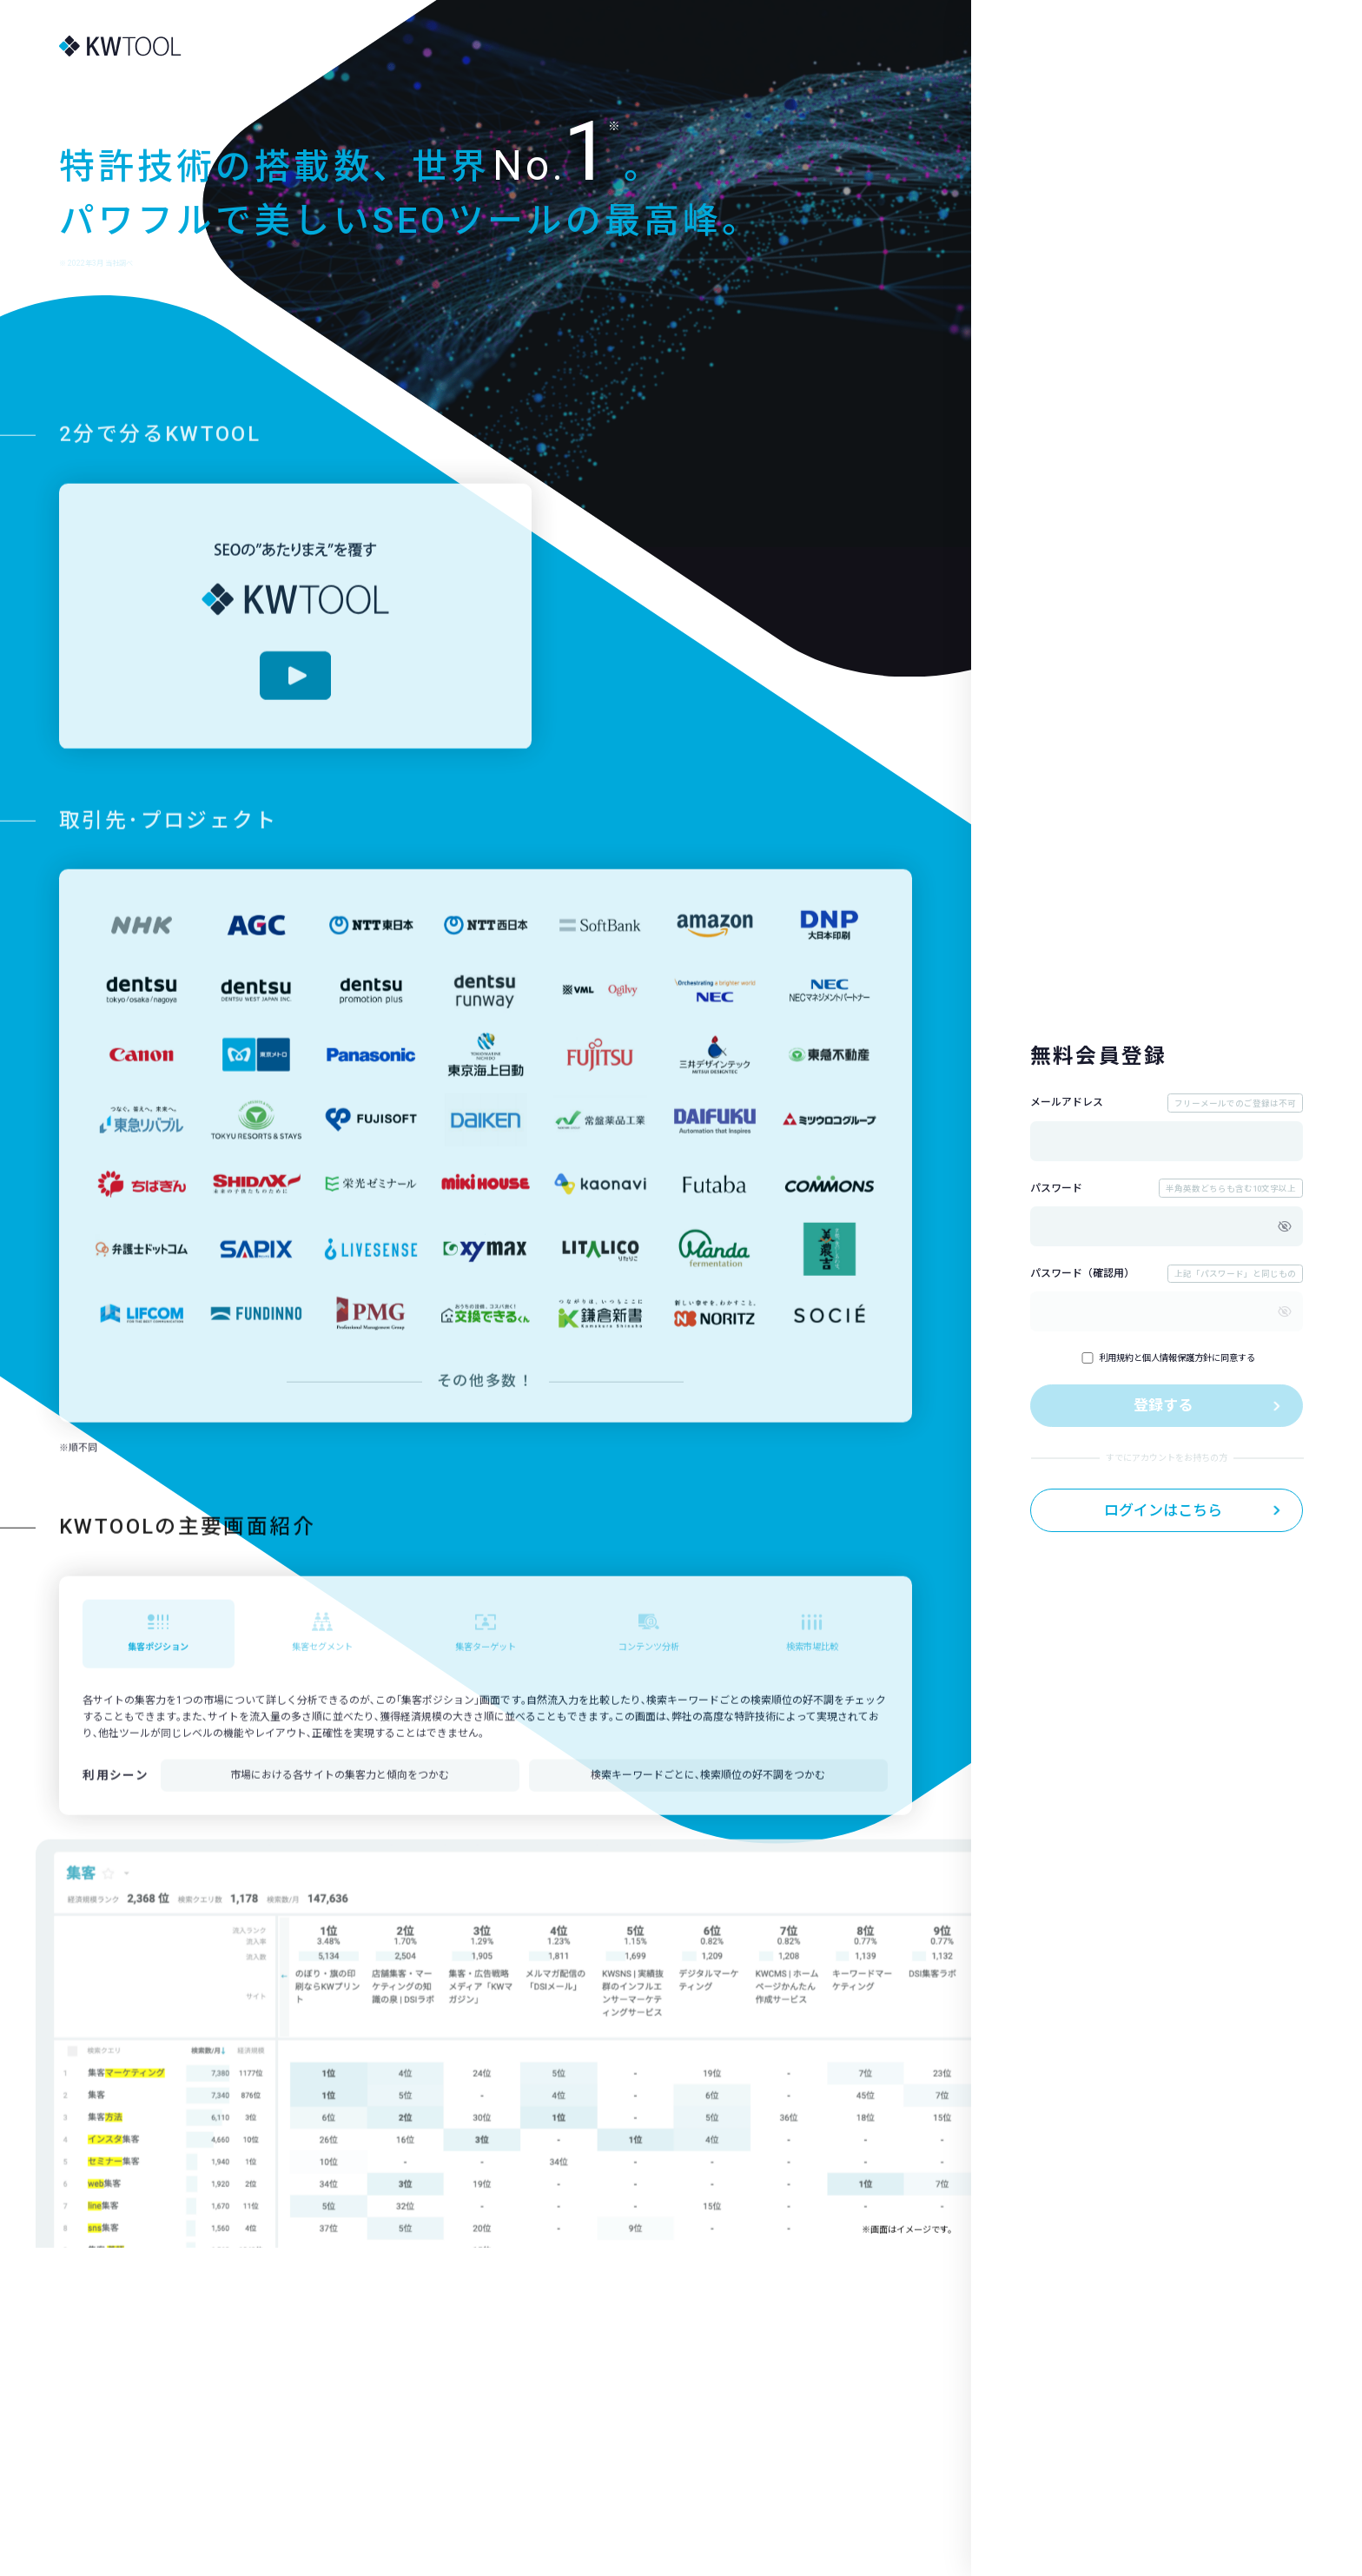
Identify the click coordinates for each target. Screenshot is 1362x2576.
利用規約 (1116, 1358)
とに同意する (1168, 1358)
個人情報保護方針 (1177, 1358)
